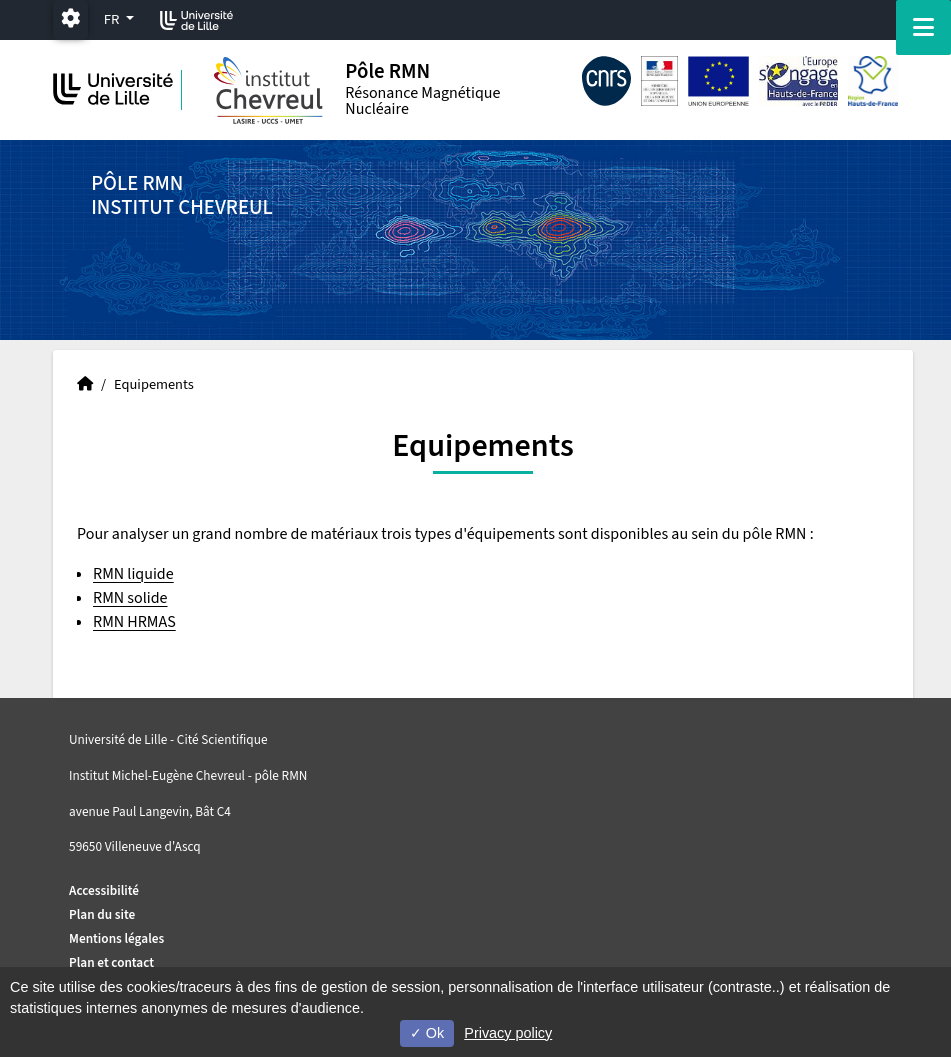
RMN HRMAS (134, 622)
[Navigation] (923, 27)
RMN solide (130, 598)
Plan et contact (111, 962)
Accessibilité (104, 890)
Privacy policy (508, 1033)
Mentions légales (116, 938)
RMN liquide (133, 574)
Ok (427, 1033)
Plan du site (102, 914)
